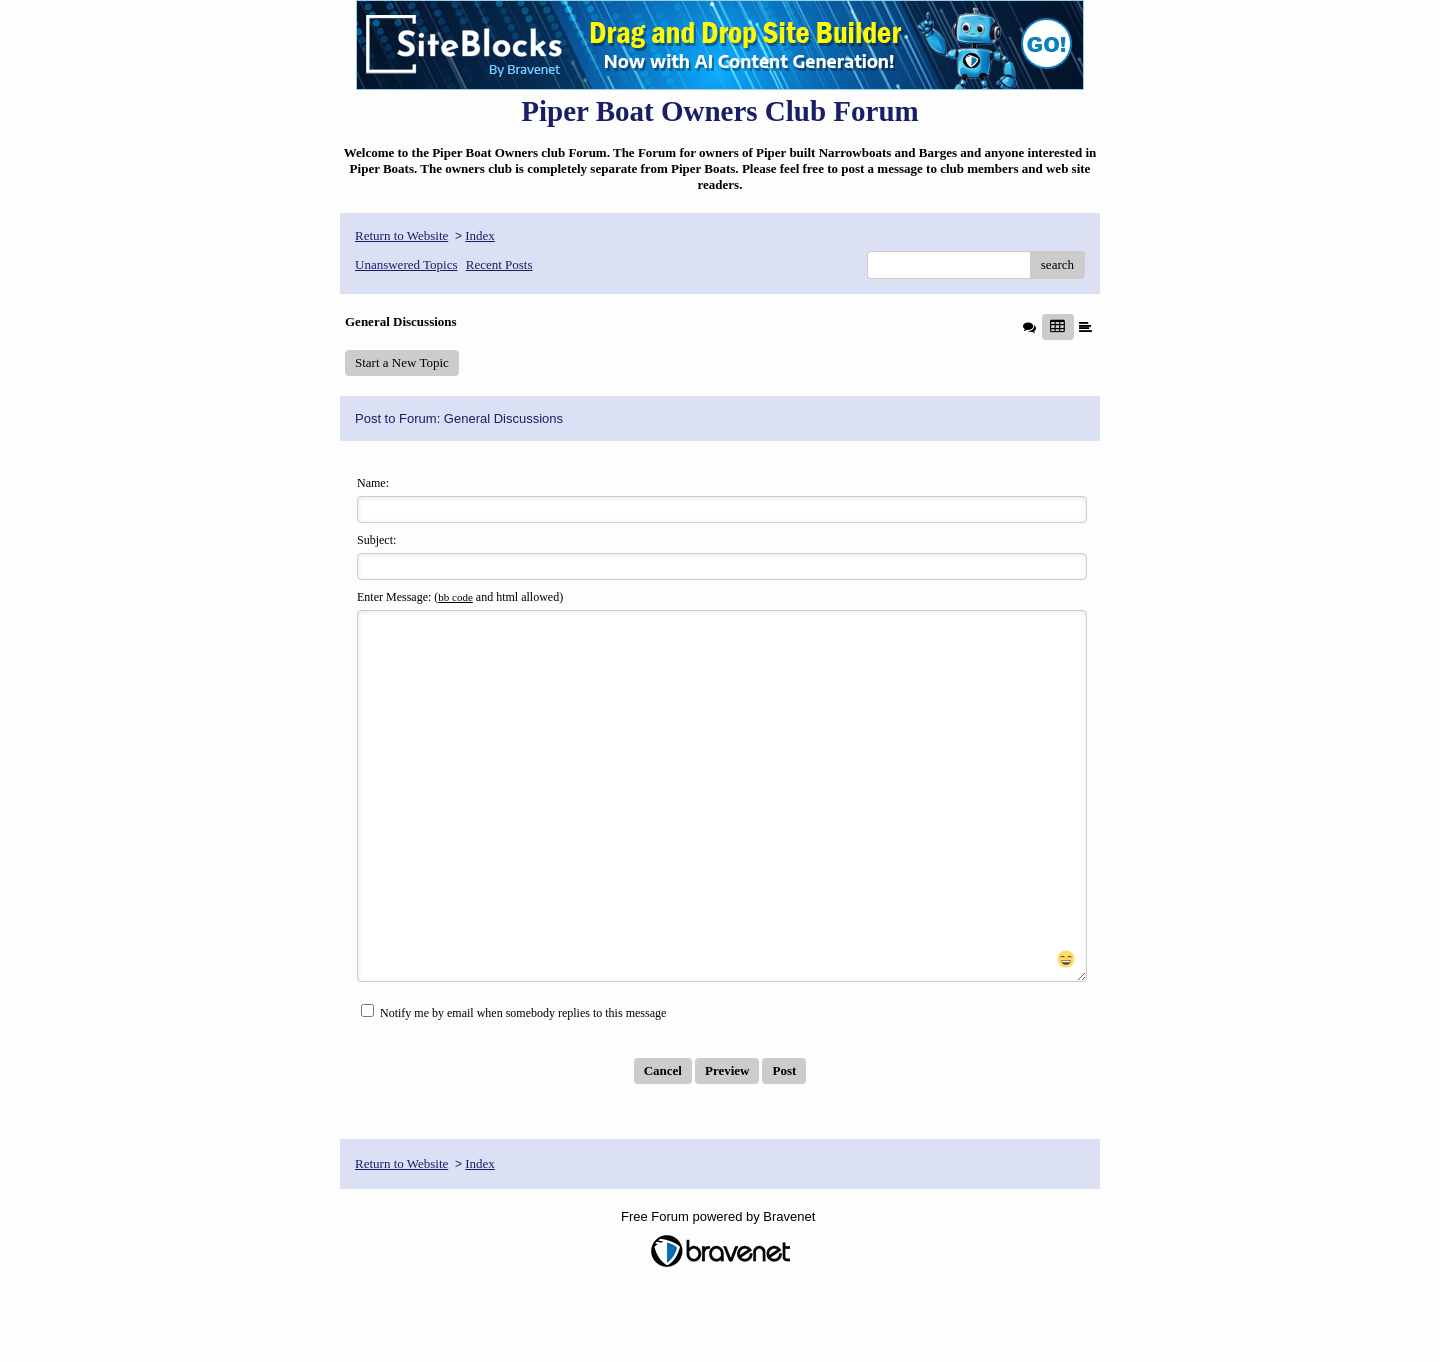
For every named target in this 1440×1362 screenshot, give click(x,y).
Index (480, 235)
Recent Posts (499, 264)
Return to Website (401, 235)
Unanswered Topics (406, 264)
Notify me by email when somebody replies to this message (513, 1084)
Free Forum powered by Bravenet (720, 1288)
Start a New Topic (402, 362)
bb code (455, 597)
